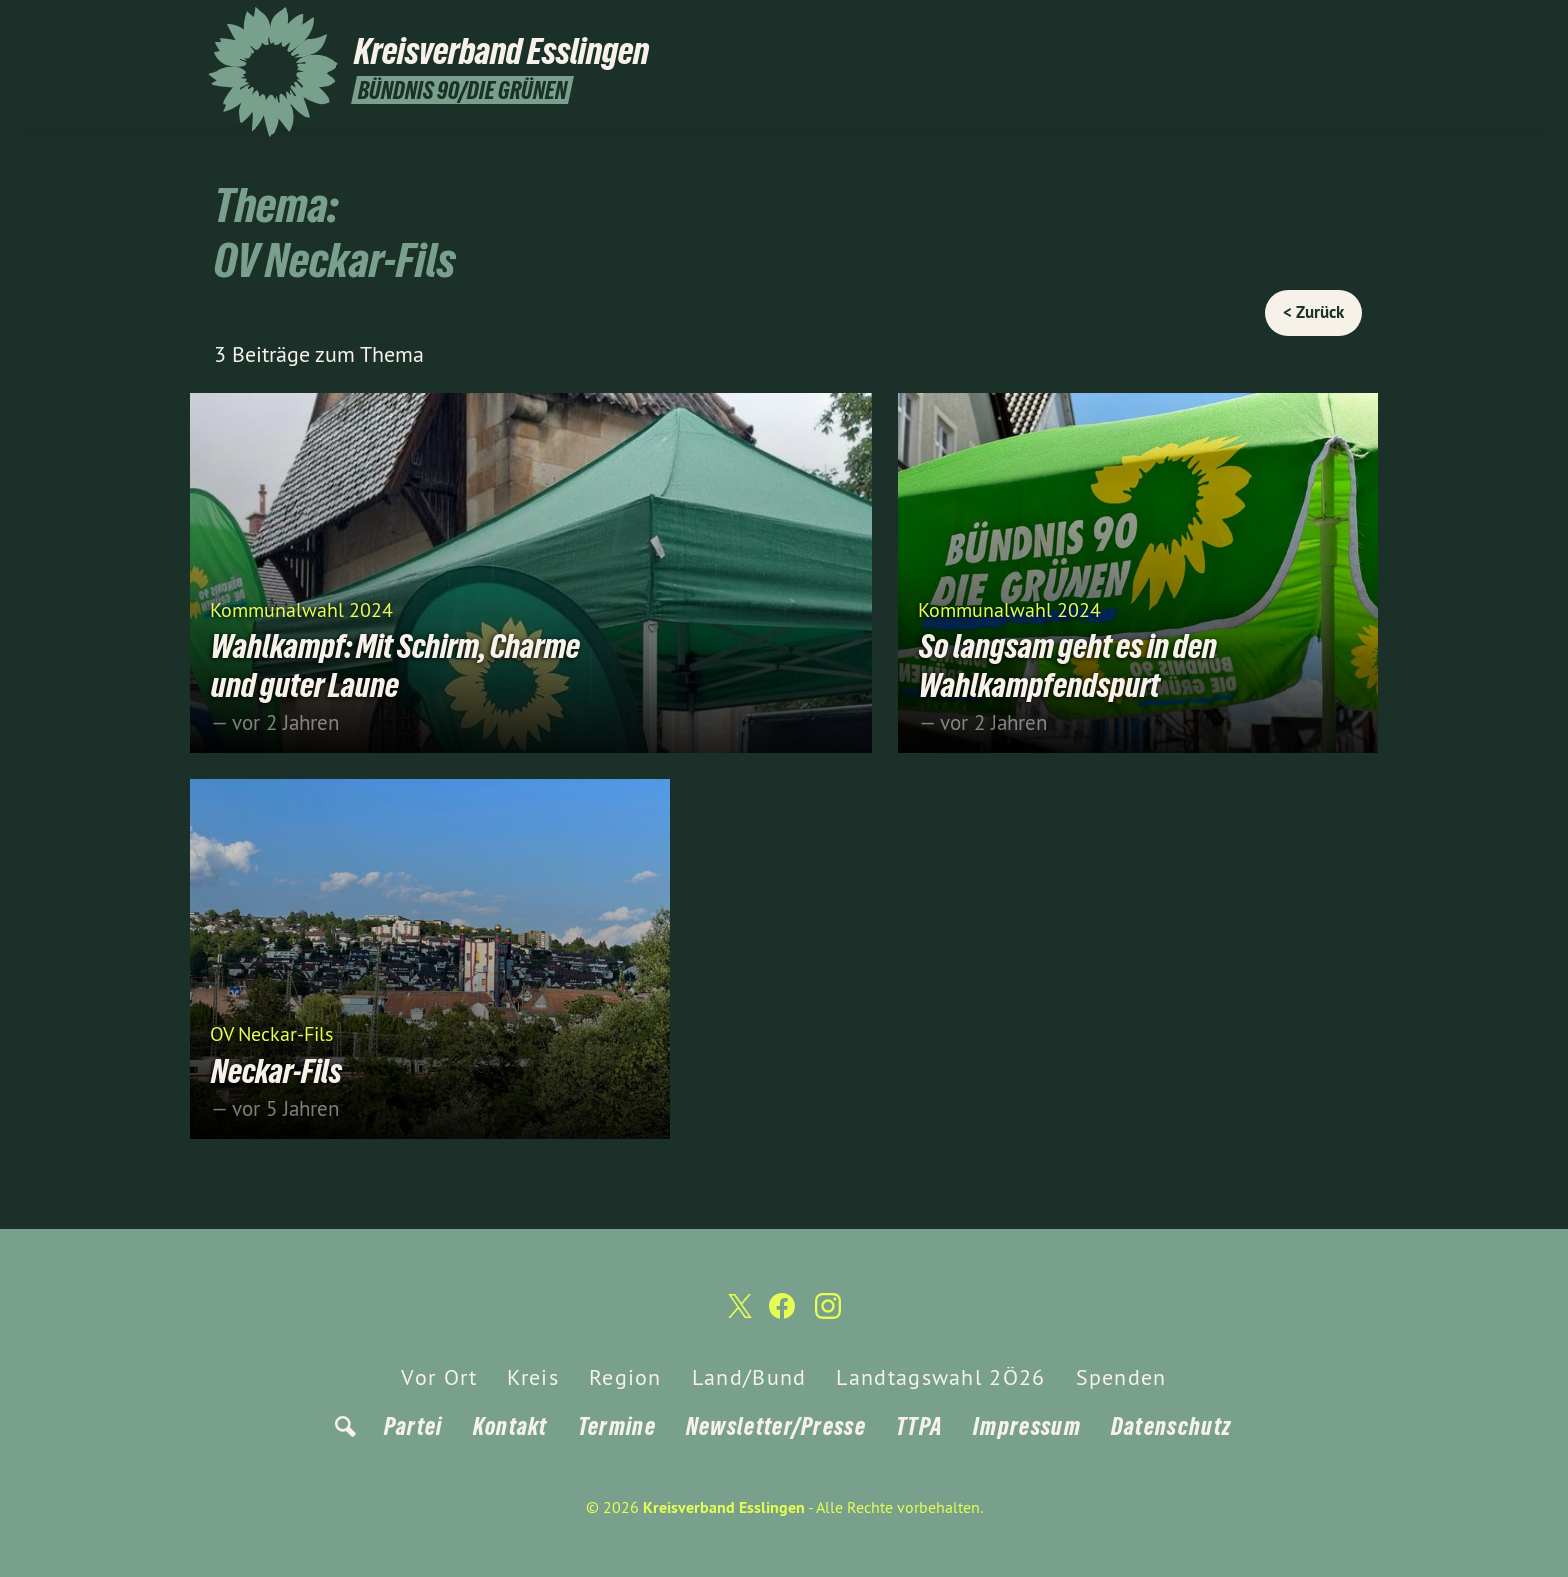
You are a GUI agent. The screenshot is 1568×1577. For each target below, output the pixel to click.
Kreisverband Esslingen (724, 1506)
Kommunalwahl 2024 (301, 608)
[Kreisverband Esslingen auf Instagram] (1349, 27)
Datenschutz (1171, 1425)
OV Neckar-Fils (271, 1032)
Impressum (1027, 1425)
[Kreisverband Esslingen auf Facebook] (1319, 27)
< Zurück (1313, 312)
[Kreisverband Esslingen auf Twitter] (1289, 27)
